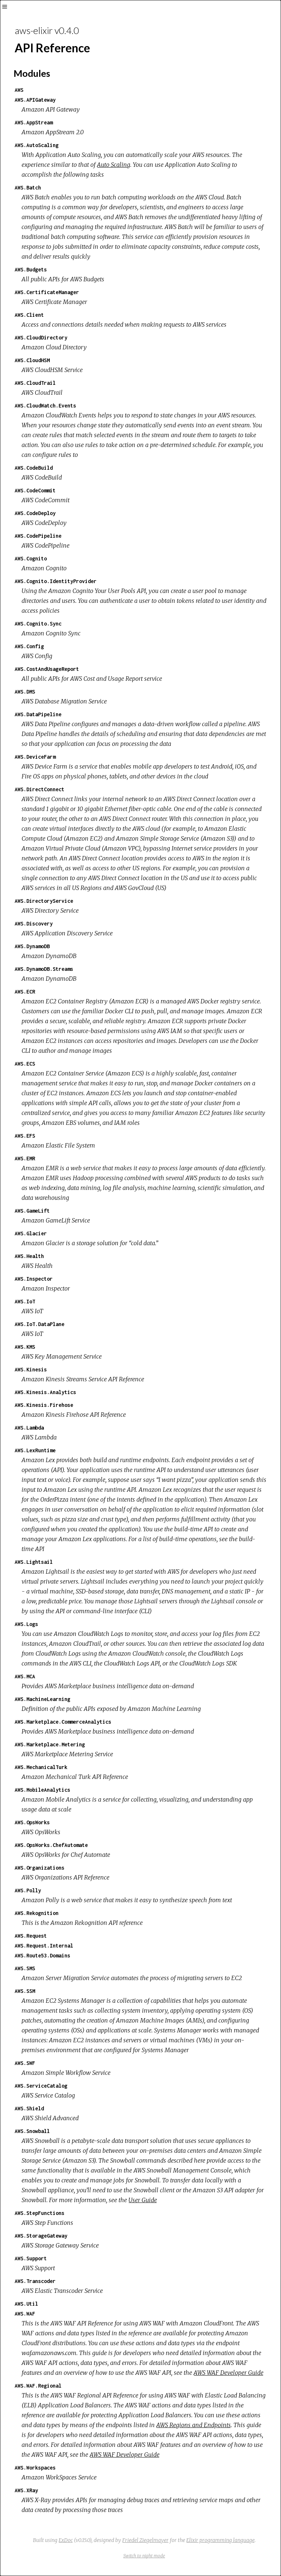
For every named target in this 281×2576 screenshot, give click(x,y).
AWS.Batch (28, 187)
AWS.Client (29, 315)
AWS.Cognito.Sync (38, 623)
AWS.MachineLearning (42, 1699)
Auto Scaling (113, 164)
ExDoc (66, 2540)
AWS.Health (29, 1256)
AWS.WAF (25, 2313)
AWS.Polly (28, 1890)
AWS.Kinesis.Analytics (45, 1392)
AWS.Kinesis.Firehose (44, 1405)
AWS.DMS (25, 691)
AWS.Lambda (29, 1427)
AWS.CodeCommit (35, 490)
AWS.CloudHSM (32, 360)
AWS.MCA (25, 1676)
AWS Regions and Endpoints (193, 2425)
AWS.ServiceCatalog (41, 2086)
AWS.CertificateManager (47, 292)
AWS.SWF (25, 2063)
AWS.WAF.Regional (38, 2385)
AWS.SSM (25, 1991)
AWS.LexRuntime (35, 1450)
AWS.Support (31, 2258)
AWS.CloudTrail (35, 383)
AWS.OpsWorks (32, 1822)
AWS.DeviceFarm (35, 757)
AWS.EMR (25, 1158)
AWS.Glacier (31, 1233)
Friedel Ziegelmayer (145, 2540)
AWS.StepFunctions (39, 2213)
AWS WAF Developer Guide (228, 2372)
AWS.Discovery (34, 923)
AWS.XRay (26, 2490)
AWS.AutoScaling (37, 145)
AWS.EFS (25, 1136)
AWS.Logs (26, 1624)
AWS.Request (31, 1936)
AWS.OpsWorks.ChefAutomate (51, 1845)
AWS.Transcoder (35, 2281)
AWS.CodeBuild (34, 468)
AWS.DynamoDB (32, 946)
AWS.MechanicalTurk (41, 1767)
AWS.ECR (25, 991)
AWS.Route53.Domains (42, 1955)
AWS (19, 90)
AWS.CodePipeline (38, 536)
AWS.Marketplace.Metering (50, 1744)
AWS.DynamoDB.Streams (44, 969)
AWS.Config (29, 646)
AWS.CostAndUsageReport (47, 669)
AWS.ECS (25, 1063)
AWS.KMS (25, 1347)
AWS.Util (26, 2304)
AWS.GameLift (32, 1211)
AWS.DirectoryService (44, 901)
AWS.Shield (29, 2108)
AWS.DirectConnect (39, 789)
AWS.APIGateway (35, 100)
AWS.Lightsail (34, 1562)
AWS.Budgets (31, 269)
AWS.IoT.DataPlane (39, 1324)
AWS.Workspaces (35, 2467)
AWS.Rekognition (37, 1913)
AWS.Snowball (32, 2131)
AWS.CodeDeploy (35, 513)
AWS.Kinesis (31, 1369)
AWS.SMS (25, 1968)
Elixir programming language (220, 2540)
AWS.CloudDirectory (41, 337)
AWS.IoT (25, 1301)
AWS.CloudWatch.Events (45, 405)
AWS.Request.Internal (44, 1945)
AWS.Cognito (31, 558)
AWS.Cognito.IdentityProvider (56, 581)
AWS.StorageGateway (41, 2236)
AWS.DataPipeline (38, 714)
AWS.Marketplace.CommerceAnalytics (63, 1722)
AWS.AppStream (34, 122)
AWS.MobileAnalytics (42, 1790)
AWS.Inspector (34, 1279)
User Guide (142, 2200)
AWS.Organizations (39, 1868)
